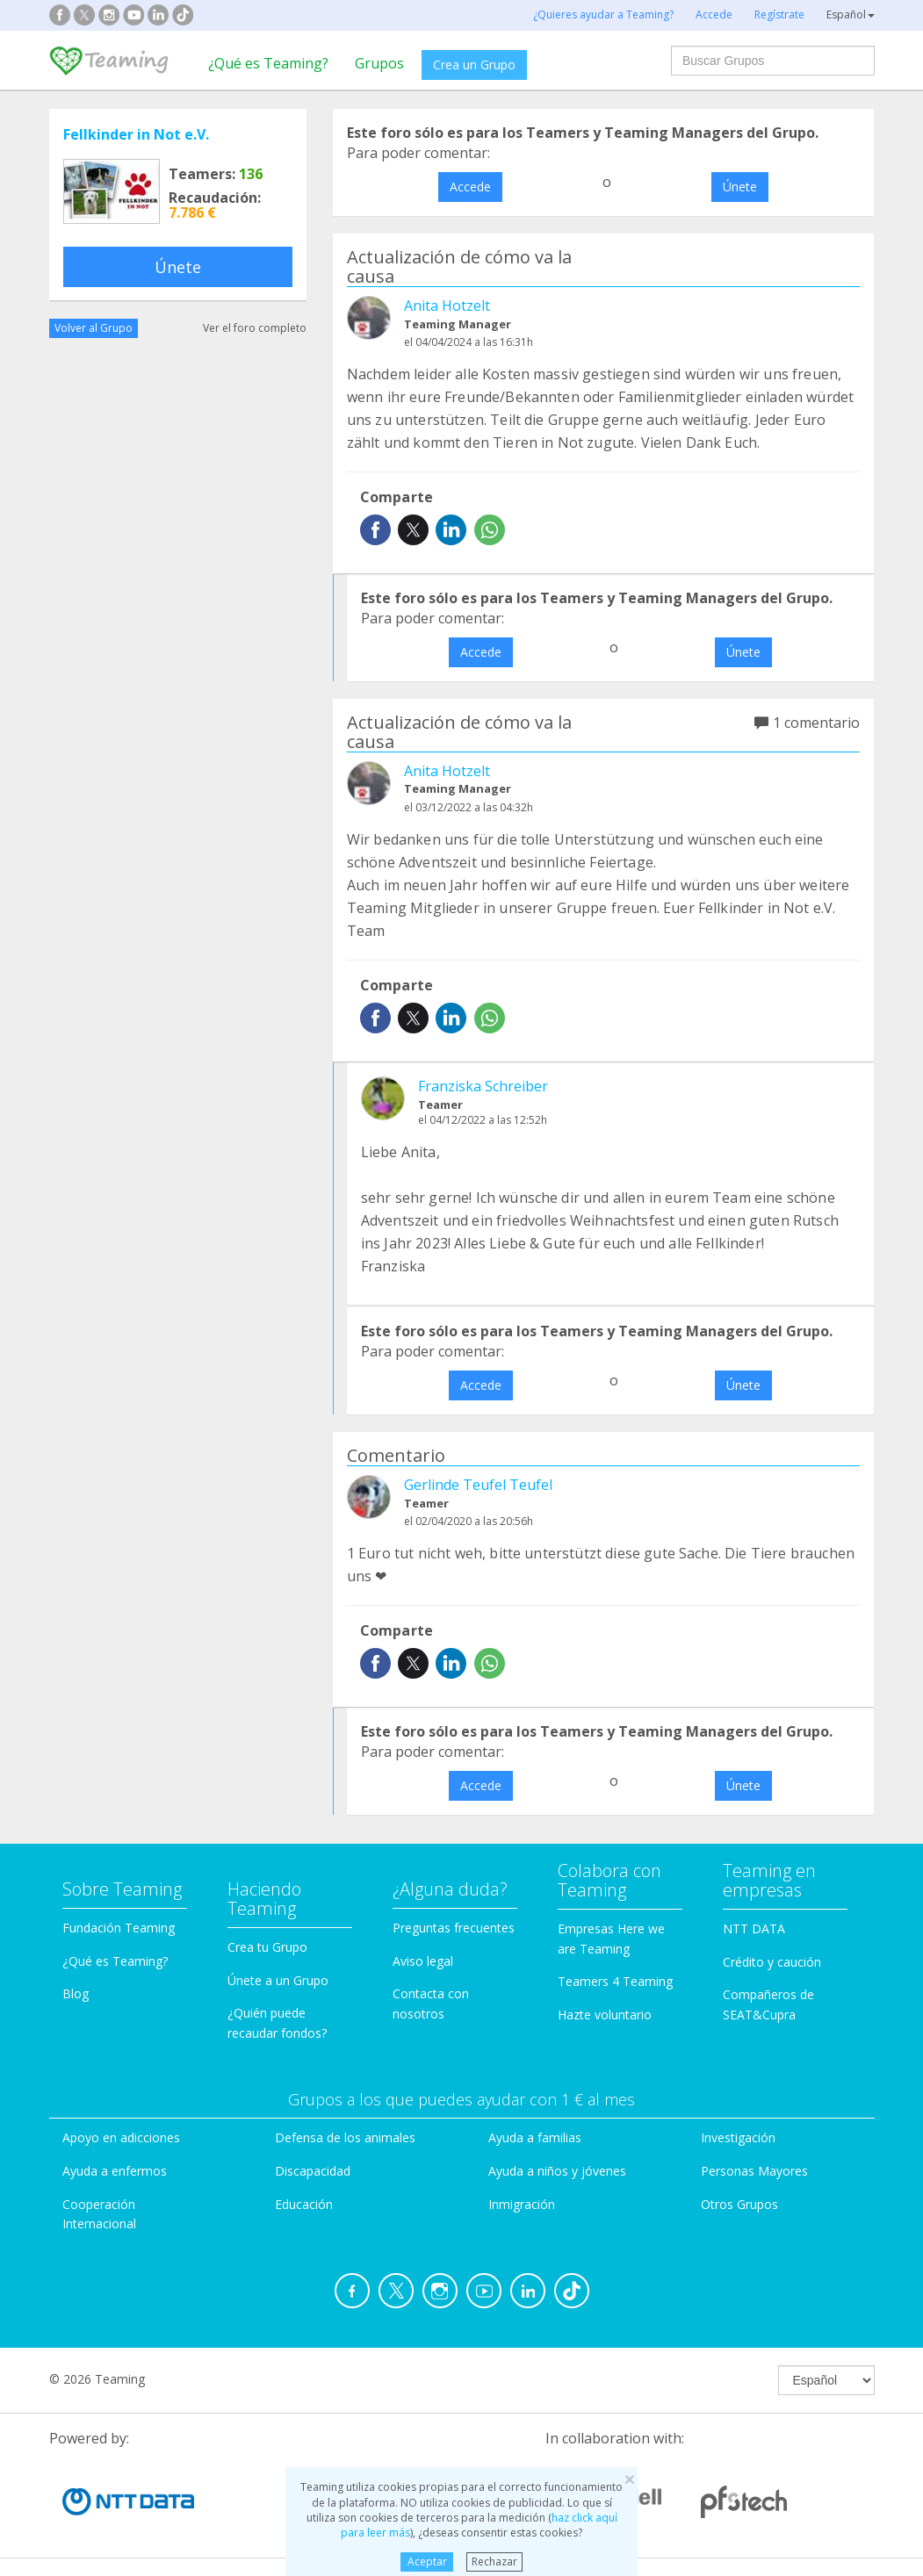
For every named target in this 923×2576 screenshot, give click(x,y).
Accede (470, 186)
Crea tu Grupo (267, 1947)
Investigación (738, 2137)
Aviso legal (423, 1961)
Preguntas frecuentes (454, 1927)
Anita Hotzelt (447, 305)
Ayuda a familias (534, 2137)
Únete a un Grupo (277, 1980)
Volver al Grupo (93, 327)
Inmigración (521, 2204)
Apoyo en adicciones (121, 2137)
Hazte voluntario (605, 2014)
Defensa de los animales (345, 2137)
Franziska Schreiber (483, 1086)
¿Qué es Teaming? (268, 63)
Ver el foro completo (254, 327)
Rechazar (494, 2561)
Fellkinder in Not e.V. (136, 134)
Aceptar (427, 2561)
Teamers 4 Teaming (615, 1981)
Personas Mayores (754, 2170)
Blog (75, 1993)
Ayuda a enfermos (114, 2170)
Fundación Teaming (118, 1927)
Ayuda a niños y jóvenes (557, 2170)
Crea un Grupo (474, 64)
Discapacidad (312, 2170)
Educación (304, 2204)
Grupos (379, 63)
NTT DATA (754, 1928)
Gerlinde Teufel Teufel (478, 1484)
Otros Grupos (739, 2204)
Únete (178, 266)
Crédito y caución (772, 1962)
